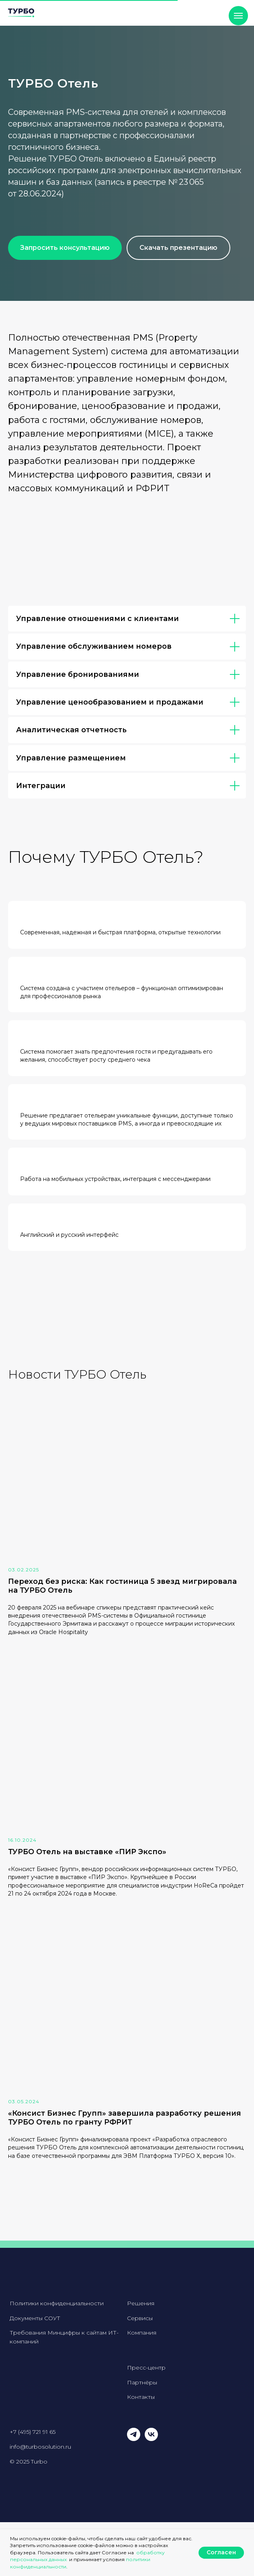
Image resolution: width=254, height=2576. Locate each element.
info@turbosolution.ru (40, 2446)
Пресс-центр (146, 2367)
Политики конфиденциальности (57, 2303)
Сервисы (140, 2318)
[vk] (151, 2438)
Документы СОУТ (35, 2318)
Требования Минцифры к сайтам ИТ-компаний (64, 2337)
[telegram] (133, 2438)
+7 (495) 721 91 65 (32, 2431)
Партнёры (142, 2382)
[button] (65, 248)
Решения (140, 2303)
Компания (141, 2332)
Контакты (141, 2396)
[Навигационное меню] (238, 15)
